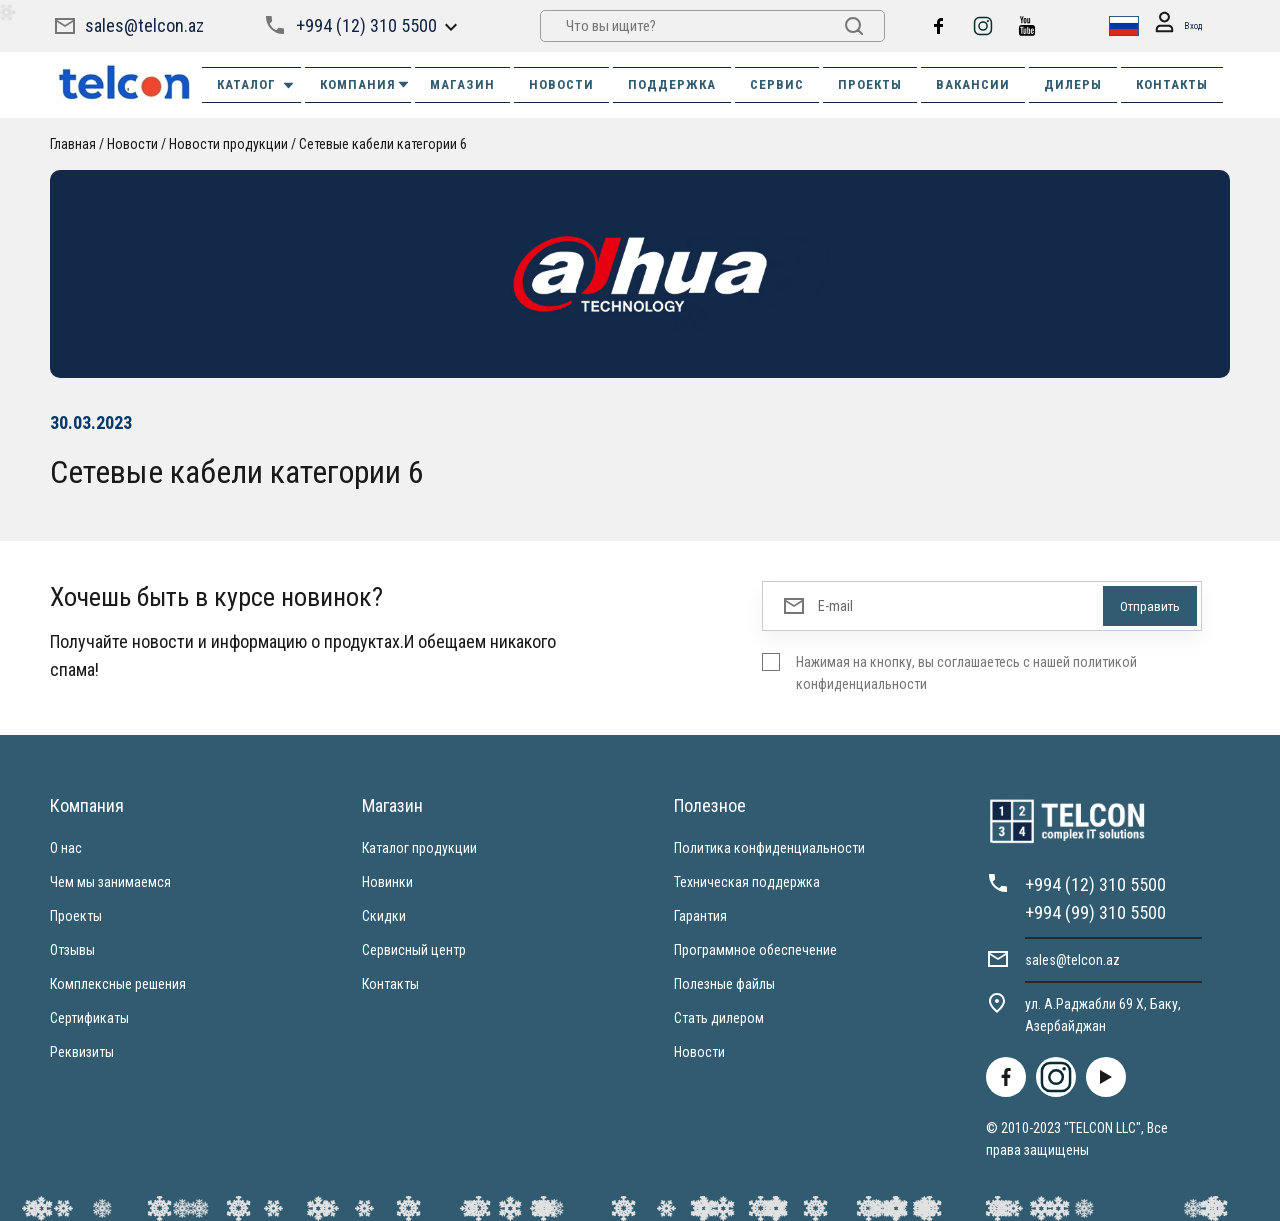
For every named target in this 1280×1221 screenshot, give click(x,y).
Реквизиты (82, 1052)
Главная (73, 144)
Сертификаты (89, 1018)
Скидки (384, 916)
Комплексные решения (118, 984)
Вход (1172, 26)
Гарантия (700, 916)
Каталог (256, 85)
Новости (132, 144)
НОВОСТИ (561, 84)
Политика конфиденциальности (769, 848)
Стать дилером (719, 1018)
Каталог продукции (419, 848)
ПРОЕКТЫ (870, 84)
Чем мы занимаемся (110, 882)
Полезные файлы (724, 984)
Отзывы (72, 950)
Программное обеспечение (755, 950)
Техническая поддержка (747, 882)
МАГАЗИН (462, 84)
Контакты (390, 984)
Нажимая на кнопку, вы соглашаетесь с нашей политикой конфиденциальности (966, 673)
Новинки (387, 882)
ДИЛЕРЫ (1073, 84)
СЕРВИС (777, 84)
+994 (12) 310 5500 (365, 25)
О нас (66, 848)
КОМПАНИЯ (365, 84)
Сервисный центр (414, 950)
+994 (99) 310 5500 (1095, 912)
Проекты (76, 916)
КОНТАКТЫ (1172, 84)
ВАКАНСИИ (973, 84)
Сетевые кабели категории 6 (383, 144)
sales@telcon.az (144, 25)
